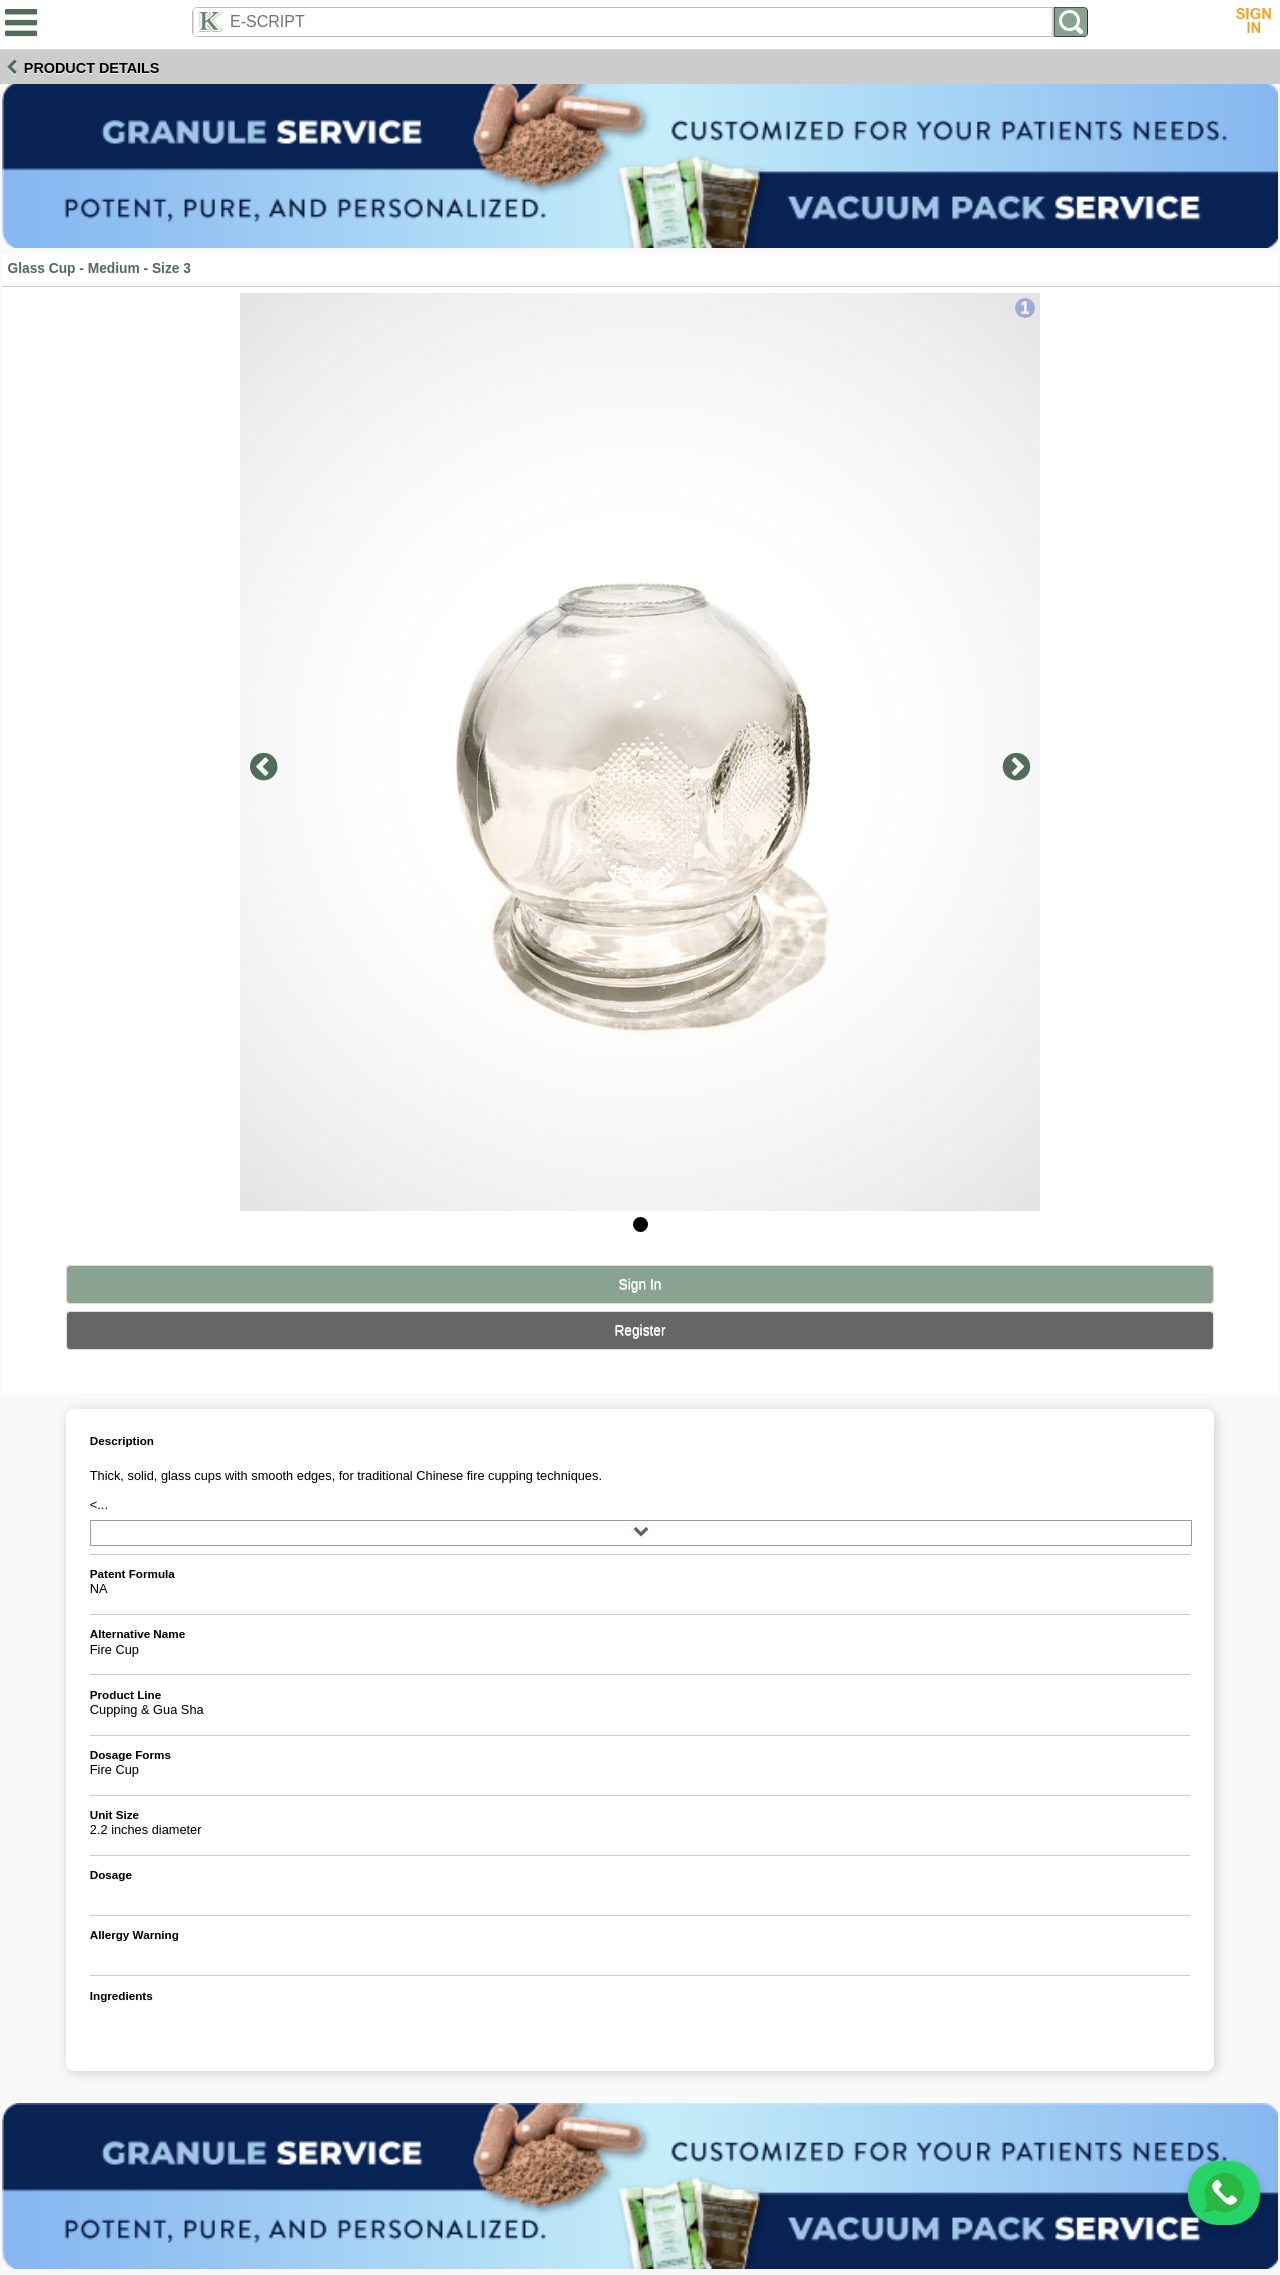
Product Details (92, 68)
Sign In (640, 1284)
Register (639, 1330)
